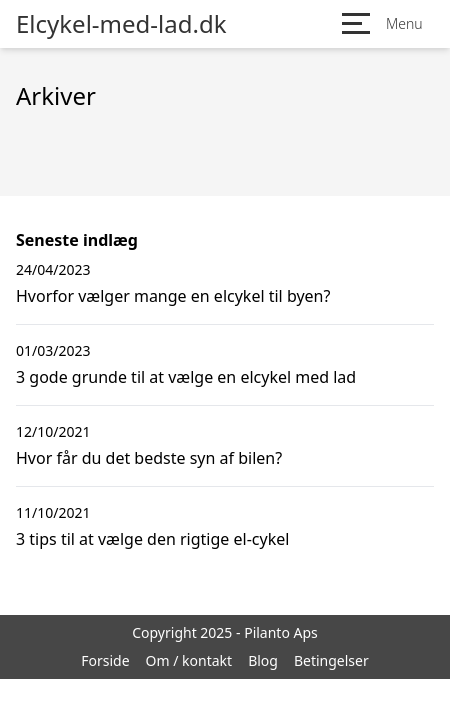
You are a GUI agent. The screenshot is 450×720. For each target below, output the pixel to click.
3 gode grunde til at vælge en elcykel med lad (186, 377)
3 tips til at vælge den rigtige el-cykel (152, 539)
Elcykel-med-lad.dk (121, 24)
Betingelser (331, 660)
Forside (105, 660)
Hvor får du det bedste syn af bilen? (149, 458)
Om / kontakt (189, 660)
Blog (263, 660)
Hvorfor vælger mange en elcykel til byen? (173, 296)
